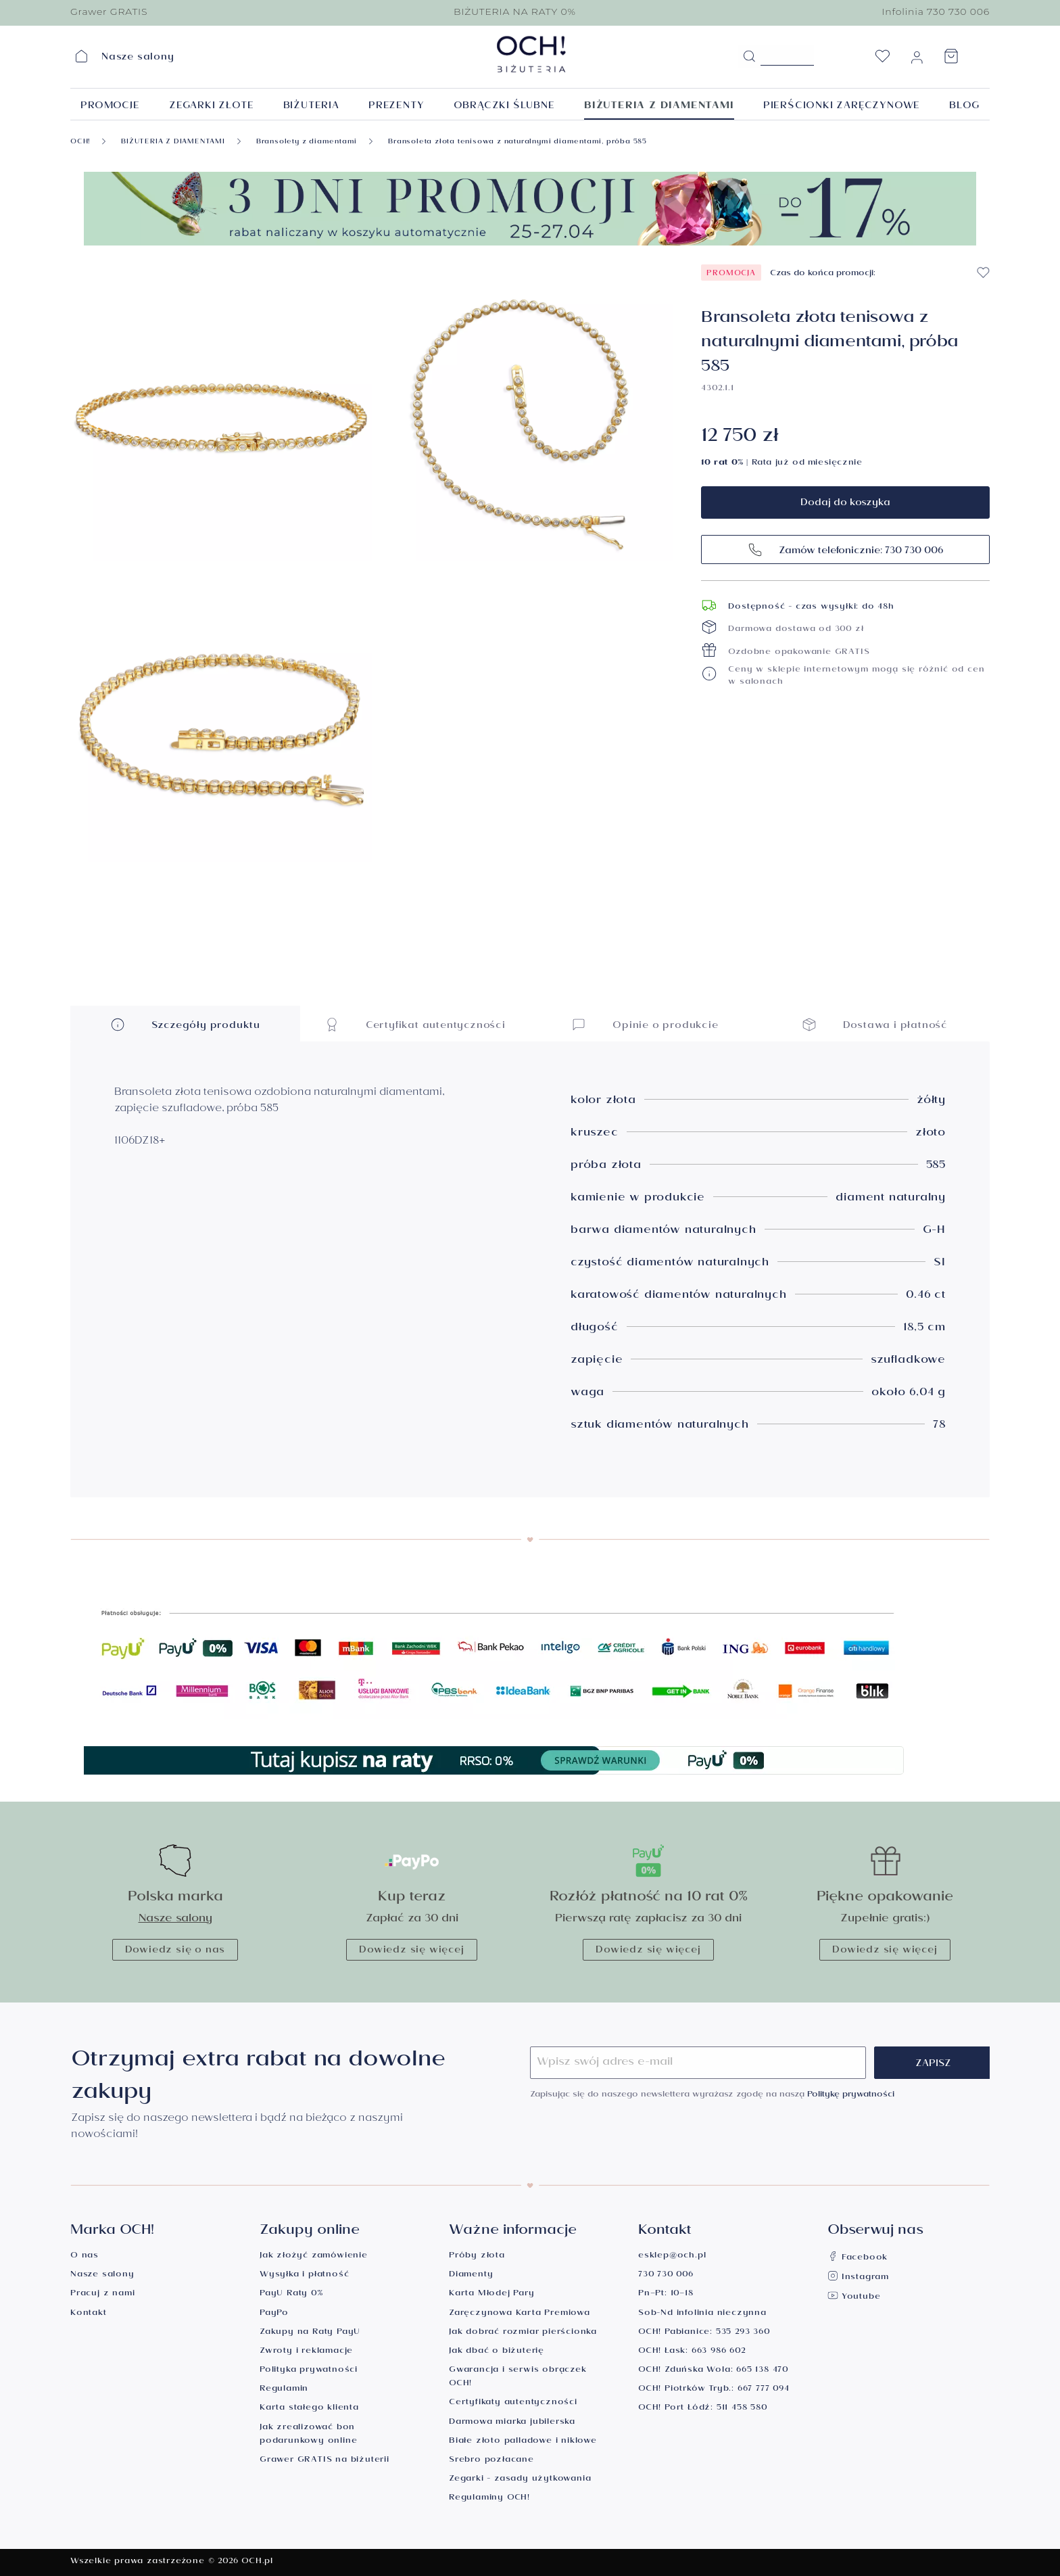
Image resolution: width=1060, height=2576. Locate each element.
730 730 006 (666, 2275)
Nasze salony (175, 1919)
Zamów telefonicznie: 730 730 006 (845, 549)
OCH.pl (257, 2562)
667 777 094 (764, 2389)
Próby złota (477, 2256)
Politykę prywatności (850, 2095)
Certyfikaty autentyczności (513, 2403)
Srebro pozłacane (491, 2460)
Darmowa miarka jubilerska (512, 2423)
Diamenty (471, 2275)
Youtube (853, 2297)
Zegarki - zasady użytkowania (520, 2479)
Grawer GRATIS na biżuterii (324, 2460)
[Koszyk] (951, 60)
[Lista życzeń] (882, 60)
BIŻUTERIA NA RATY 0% (515, 11)
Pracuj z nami (102, 2294)
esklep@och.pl (672, 2256)
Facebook (857, 2258)
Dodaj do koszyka (845, 504)
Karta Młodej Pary (492, 2294)
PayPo (274, 2314)
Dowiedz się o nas (175, 1951)
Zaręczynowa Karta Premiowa (519, 2314)
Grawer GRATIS (108, 11)
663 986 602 (719, 2352)
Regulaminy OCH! (489, 2498)
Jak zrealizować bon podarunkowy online (308, 2435)
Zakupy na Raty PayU (310, 2333)
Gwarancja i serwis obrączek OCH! (518, 2377)
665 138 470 (762, 2371)
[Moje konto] (917, 60)
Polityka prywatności (309, 2371)
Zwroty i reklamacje (306, 2352)
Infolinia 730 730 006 (936, 11)
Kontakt (88, 2314)
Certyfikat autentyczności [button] (415, 1024)
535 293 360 (743, 2333)
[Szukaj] (749, 56)
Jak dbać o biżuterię (496, 2352)
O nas (84, 2256)
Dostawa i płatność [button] (875, 1024)
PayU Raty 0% (291, 2294)
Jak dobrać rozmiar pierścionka (523, 2333)
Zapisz (933, 2065)
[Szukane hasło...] (787, 55)
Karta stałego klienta (309, 2408)
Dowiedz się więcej (411, 1951)
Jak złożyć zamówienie (314, 2256)
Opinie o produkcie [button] (644, 1024)
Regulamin (284, 2389)
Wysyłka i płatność (304, 2275)
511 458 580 (742, 2408)
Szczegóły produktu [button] (185, 1024)
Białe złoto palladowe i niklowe (523, 2442)
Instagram (858, 2278)
